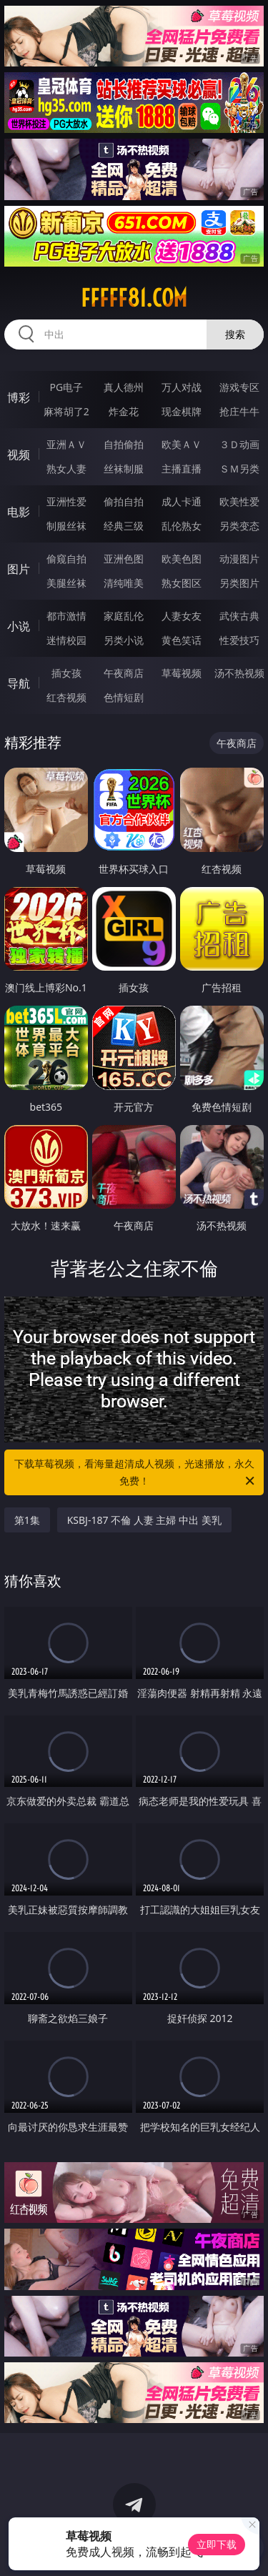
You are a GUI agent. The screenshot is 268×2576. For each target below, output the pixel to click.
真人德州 (124, 387)
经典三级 (124, 525)
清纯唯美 (124, 583)
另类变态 (239, 525)
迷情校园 (66, 640)
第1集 (27, 1520)
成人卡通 (182, 501)
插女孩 (66, 673)
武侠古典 (239, 616)
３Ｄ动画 (239, 444)
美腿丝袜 (66, 583)
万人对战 (182, 387)
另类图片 (239, 583)
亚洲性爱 (66, 501)
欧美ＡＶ (182, 444)
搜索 (235, 334)
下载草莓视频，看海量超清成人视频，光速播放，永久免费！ (135, 1473)
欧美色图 (182, 558)
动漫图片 (239, 558)
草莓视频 (182, 673)
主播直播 (182, 468)
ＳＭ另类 (239, 468)
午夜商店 (124, 673)
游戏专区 (239, 387)
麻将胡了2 (66, 411)
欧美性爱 (239, 501)
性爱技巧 (239, 640)
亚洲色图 (124, 558)
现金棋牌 (182, 411)
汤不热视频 (239, 673)
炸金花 (124, 411)
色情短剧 (124, 697)
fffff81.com (134, 298)
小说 (18, 626)
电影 (18, 512)
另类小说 (124, 640)
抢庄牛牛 (239, 411)
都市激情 (66, 616)
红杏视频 (66, 697)
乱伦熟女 (182, 525)
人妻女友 (182, 616)
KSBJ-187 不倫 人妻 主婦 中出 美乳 (144, 1520)
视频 (18, 454)
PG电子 (66, 387)
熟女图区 (182, 583)
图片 (18, 569)
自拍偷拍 (124, 444)
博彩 (18, 397)
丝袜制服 (124, 468)
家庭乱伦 (124, 616)
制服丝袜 (66, 525)
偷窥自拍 (66, 558)
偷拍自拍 (124, 501)
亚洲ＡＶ (66, 444)
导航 (18, 683)
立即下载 (217, 2544)
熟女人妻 (66, 468)
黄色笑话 (182, 640)
